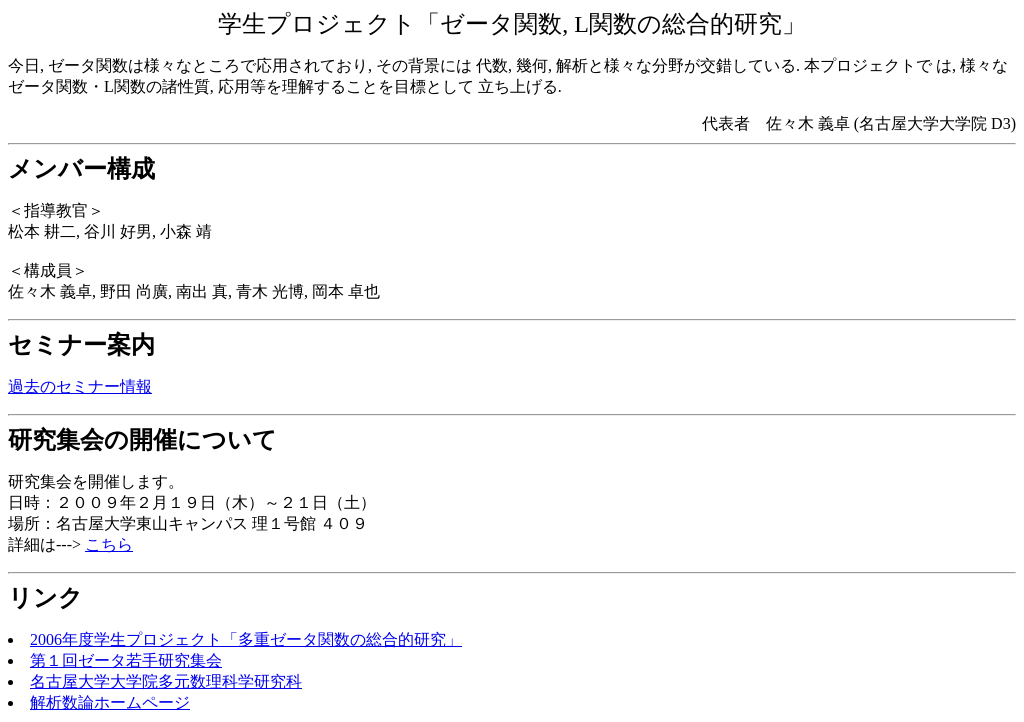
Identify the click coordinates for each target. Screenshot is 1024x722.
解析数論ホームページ (110, 702)
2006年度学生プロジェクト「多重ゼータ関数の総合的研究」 (246, 639)
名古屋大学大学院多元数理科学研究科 (166, 681)
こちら (109, 544)
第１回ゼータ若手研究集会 (126, 660)
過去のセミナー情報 (80, 386)
